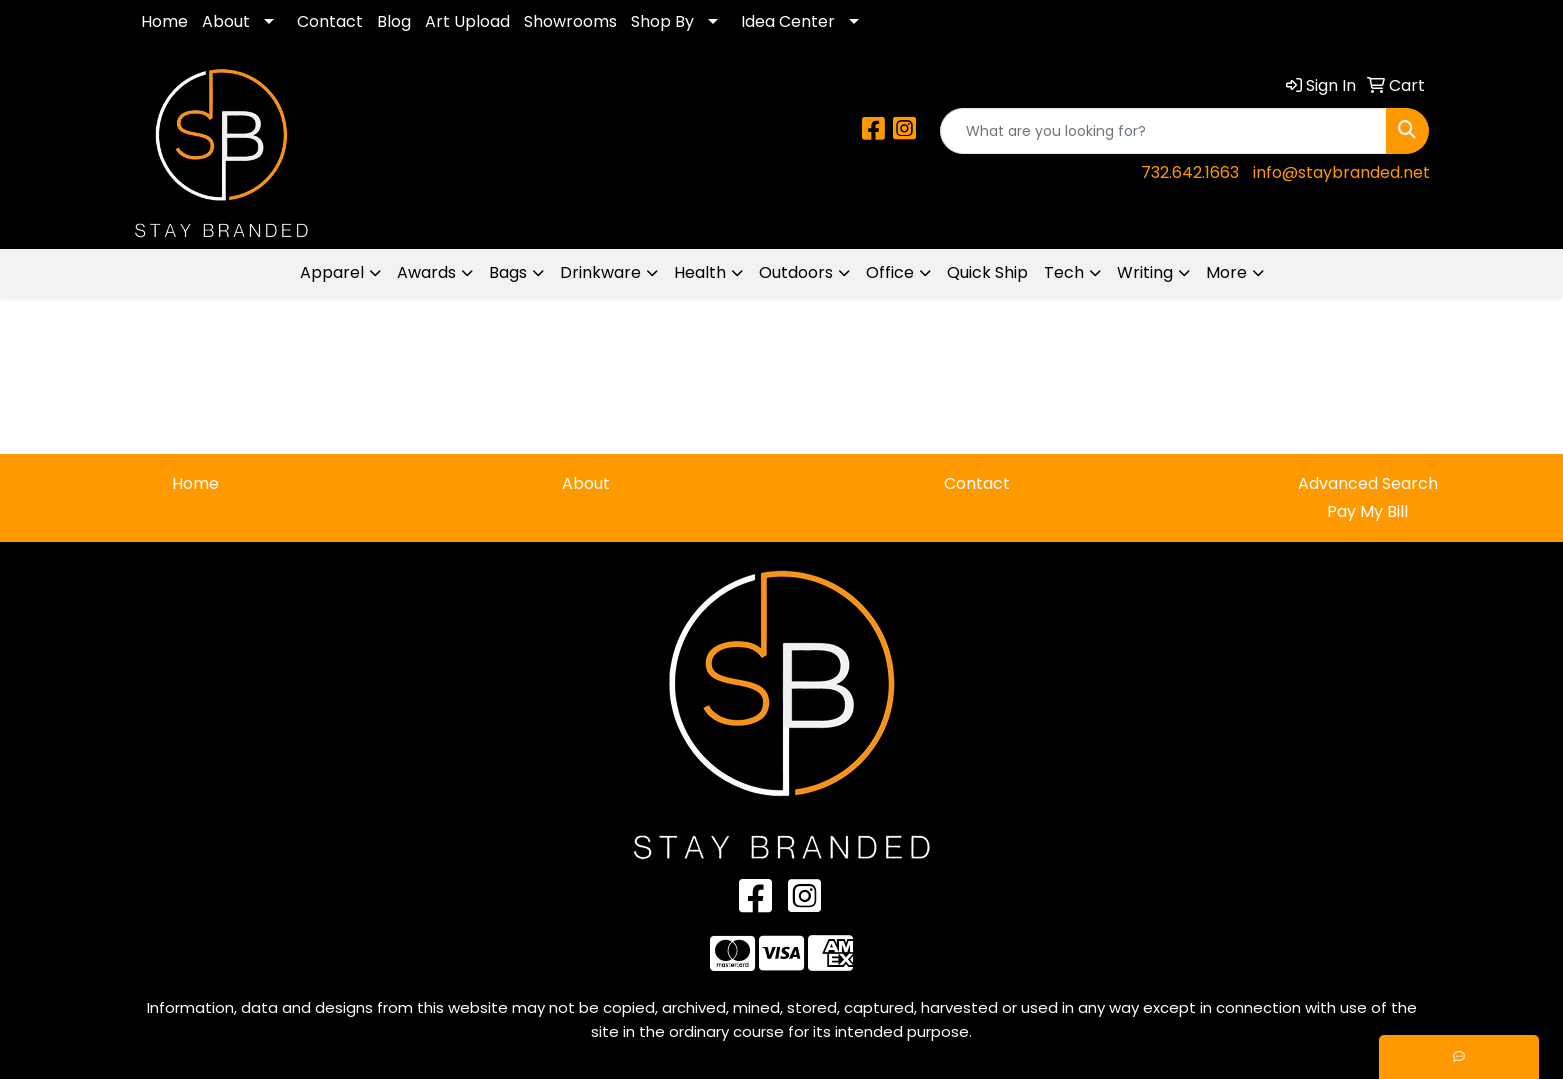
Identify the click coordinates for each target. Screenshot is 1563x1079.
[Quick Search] (1163, 131)
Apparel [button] (332, 272)
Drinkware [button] (600, 272)
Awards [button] (426, 272)
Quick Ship (987, 272)
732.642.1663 (1190, 172)
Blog (394, 21)
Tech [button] (1064, 272)
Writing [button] (1145, 272)
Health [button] (700, 272)
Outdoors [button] (796, 272)
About (226, 21)
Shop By (662, 21)
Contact (330, 21)
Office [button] (890, 272)
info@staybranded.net (1341, 172)
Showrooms (570, 21)
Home (164, 21)
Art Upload (467, 21)
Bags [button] (508, 272)
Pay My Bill (1367, 511)
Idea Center (788, 21)
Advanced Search (1368, 483)
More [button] (1226, 272)
